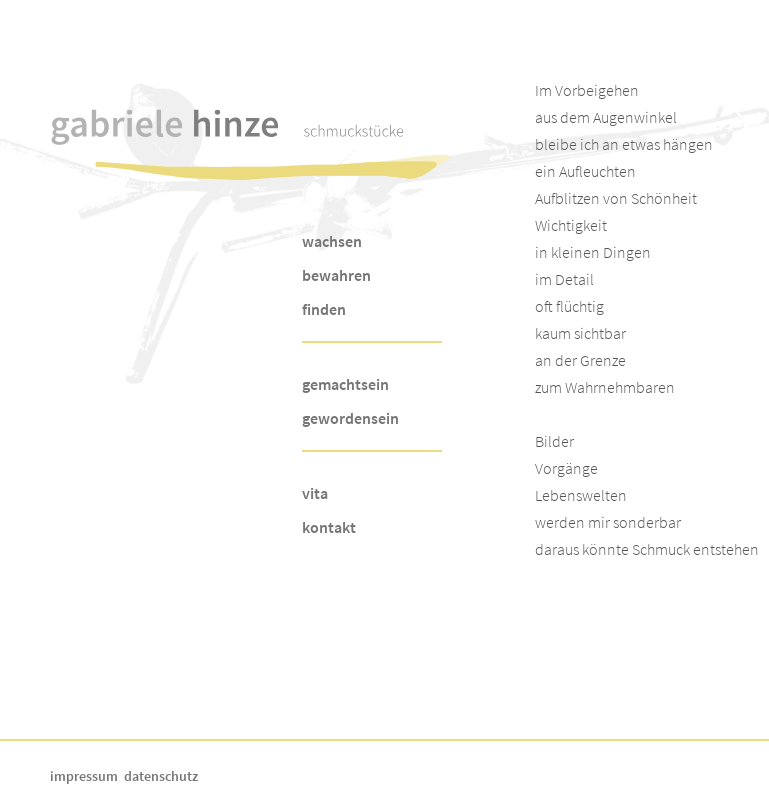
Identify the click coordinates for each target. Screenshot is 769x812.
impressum (84, 776)
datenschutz (161, 776)
